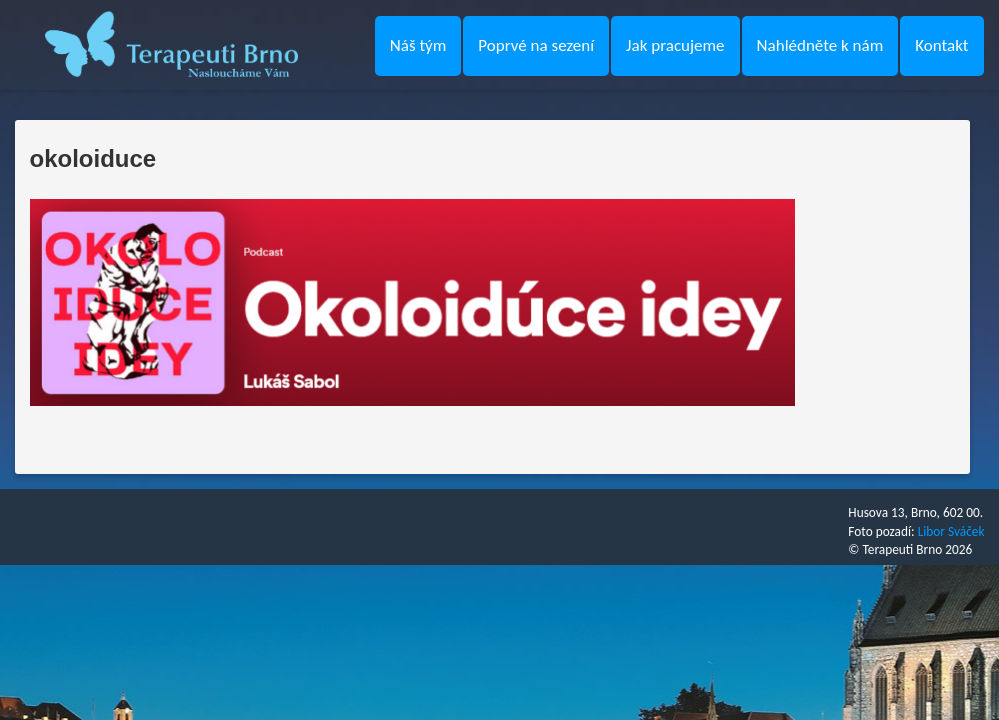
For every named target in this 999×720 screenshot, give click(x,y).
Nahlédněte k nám (820, 45)
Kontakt (941, 45)
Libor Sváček (951, 531)
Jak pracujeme (675, 45)
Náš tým (418, 45)
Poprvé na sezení (536, 45)
